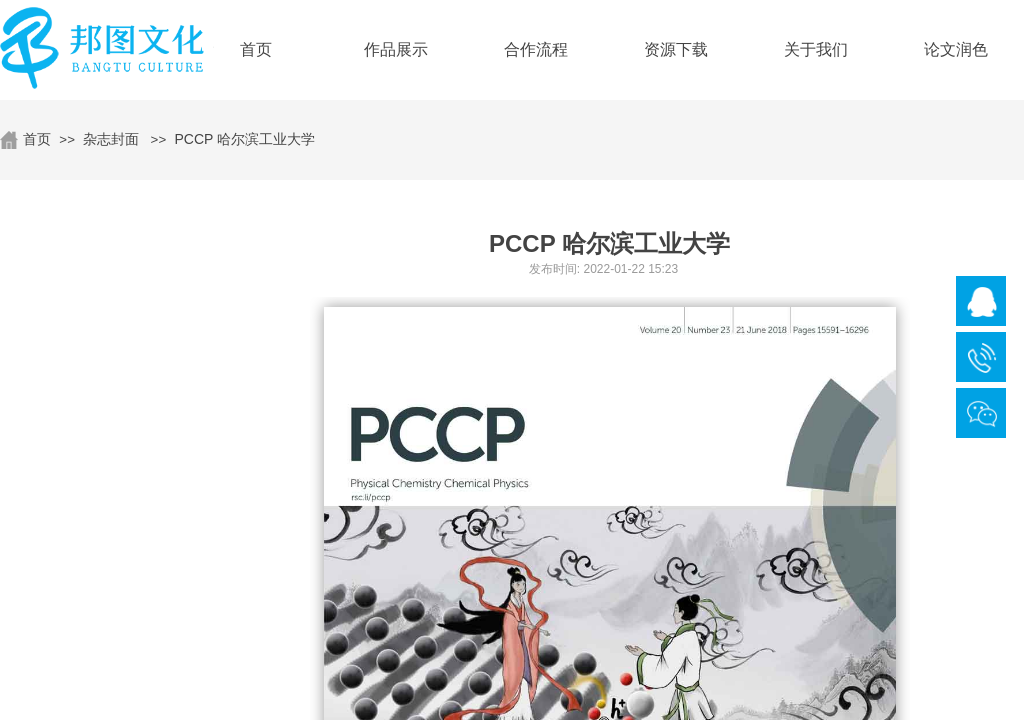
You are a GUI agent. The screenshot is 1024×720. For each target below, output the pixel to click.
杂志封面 (111, 139)
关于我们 (816, 49)
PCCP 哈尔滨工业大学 (245, 139)
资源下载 (676, 49)
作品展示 (396, 49)
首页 (37, 139)
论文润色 (956, 49)
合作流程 (536, 49)
